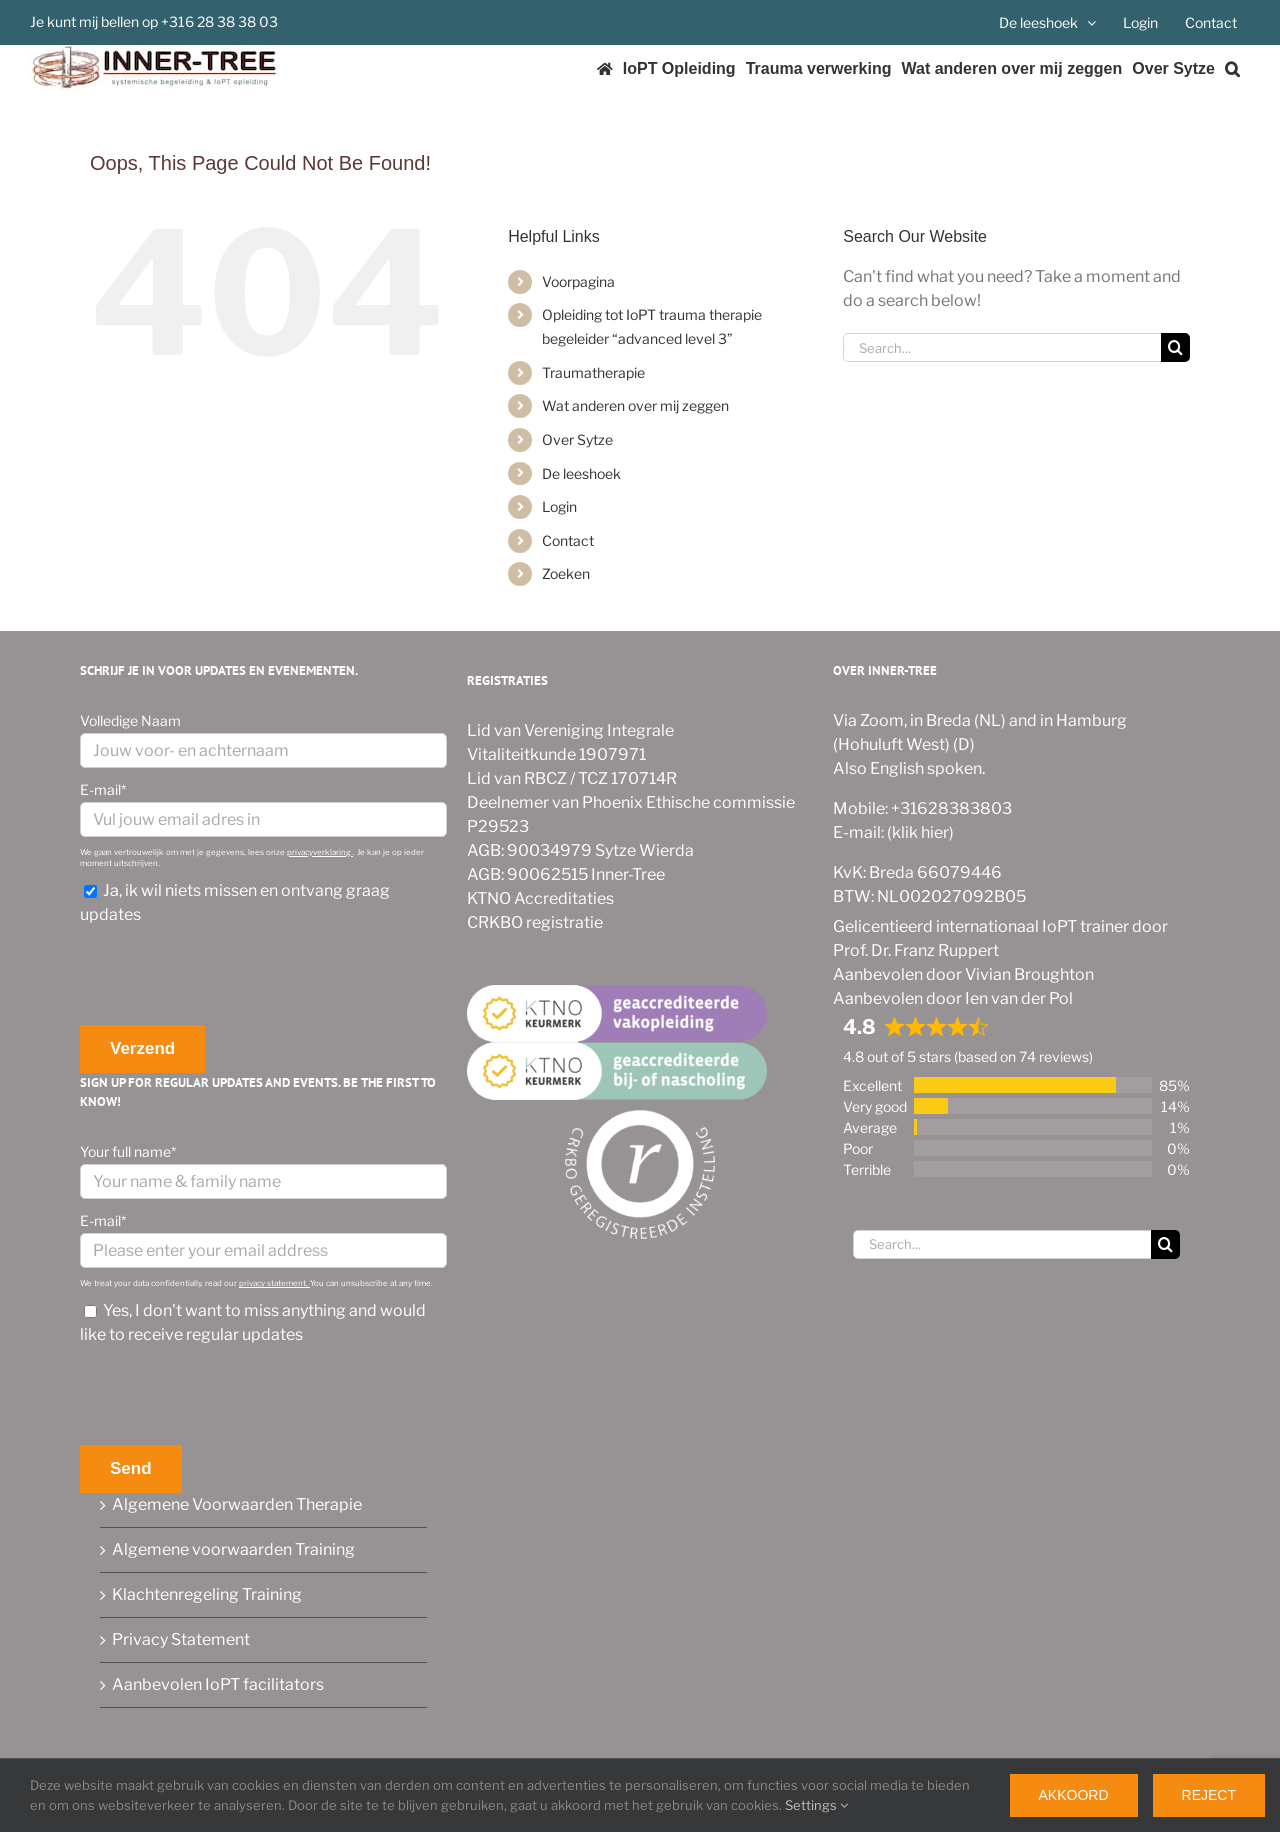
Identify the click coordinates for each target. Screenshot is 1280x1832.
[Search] (1175, 347)
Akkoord (1074, 1795)
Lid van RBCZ (517, 778)
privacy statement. (274, 1283)
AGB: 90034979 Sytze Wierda (580, 850)
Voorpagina (578, 281)
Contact (568, 540)
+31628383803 (950, 808)
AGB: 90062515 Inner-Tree (566, 874)
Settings (816, 1805)
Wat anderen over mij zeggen (635, 405)
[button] (1232, 68)
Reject (1209, 1795)
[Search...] (1002, 347)
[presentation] (232, 976)
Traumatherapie (593, 372)
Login (559, 506)
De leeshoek (581, 473)
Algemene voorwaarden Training (233, 1549)
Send (131, 1468)
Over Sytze (577, 439)
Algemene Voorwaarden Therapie (237, 1504)
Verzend (142, 1048)
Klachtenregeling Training (207, 1594)
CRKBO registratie (535, 922)
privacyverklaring (320, 852)
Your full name (128, 1151)
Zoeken (566, 573)
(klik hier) (919, 832)
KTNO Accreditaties (540, 898)
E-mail (103, 789)
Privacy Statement (181, 1639)
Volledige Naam (130, 720)
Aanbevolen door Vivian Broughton (963, 974)
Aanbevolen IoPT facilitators (218, 1684)
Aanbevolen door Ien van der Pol (953, 998)
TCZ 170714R (627, 778)
